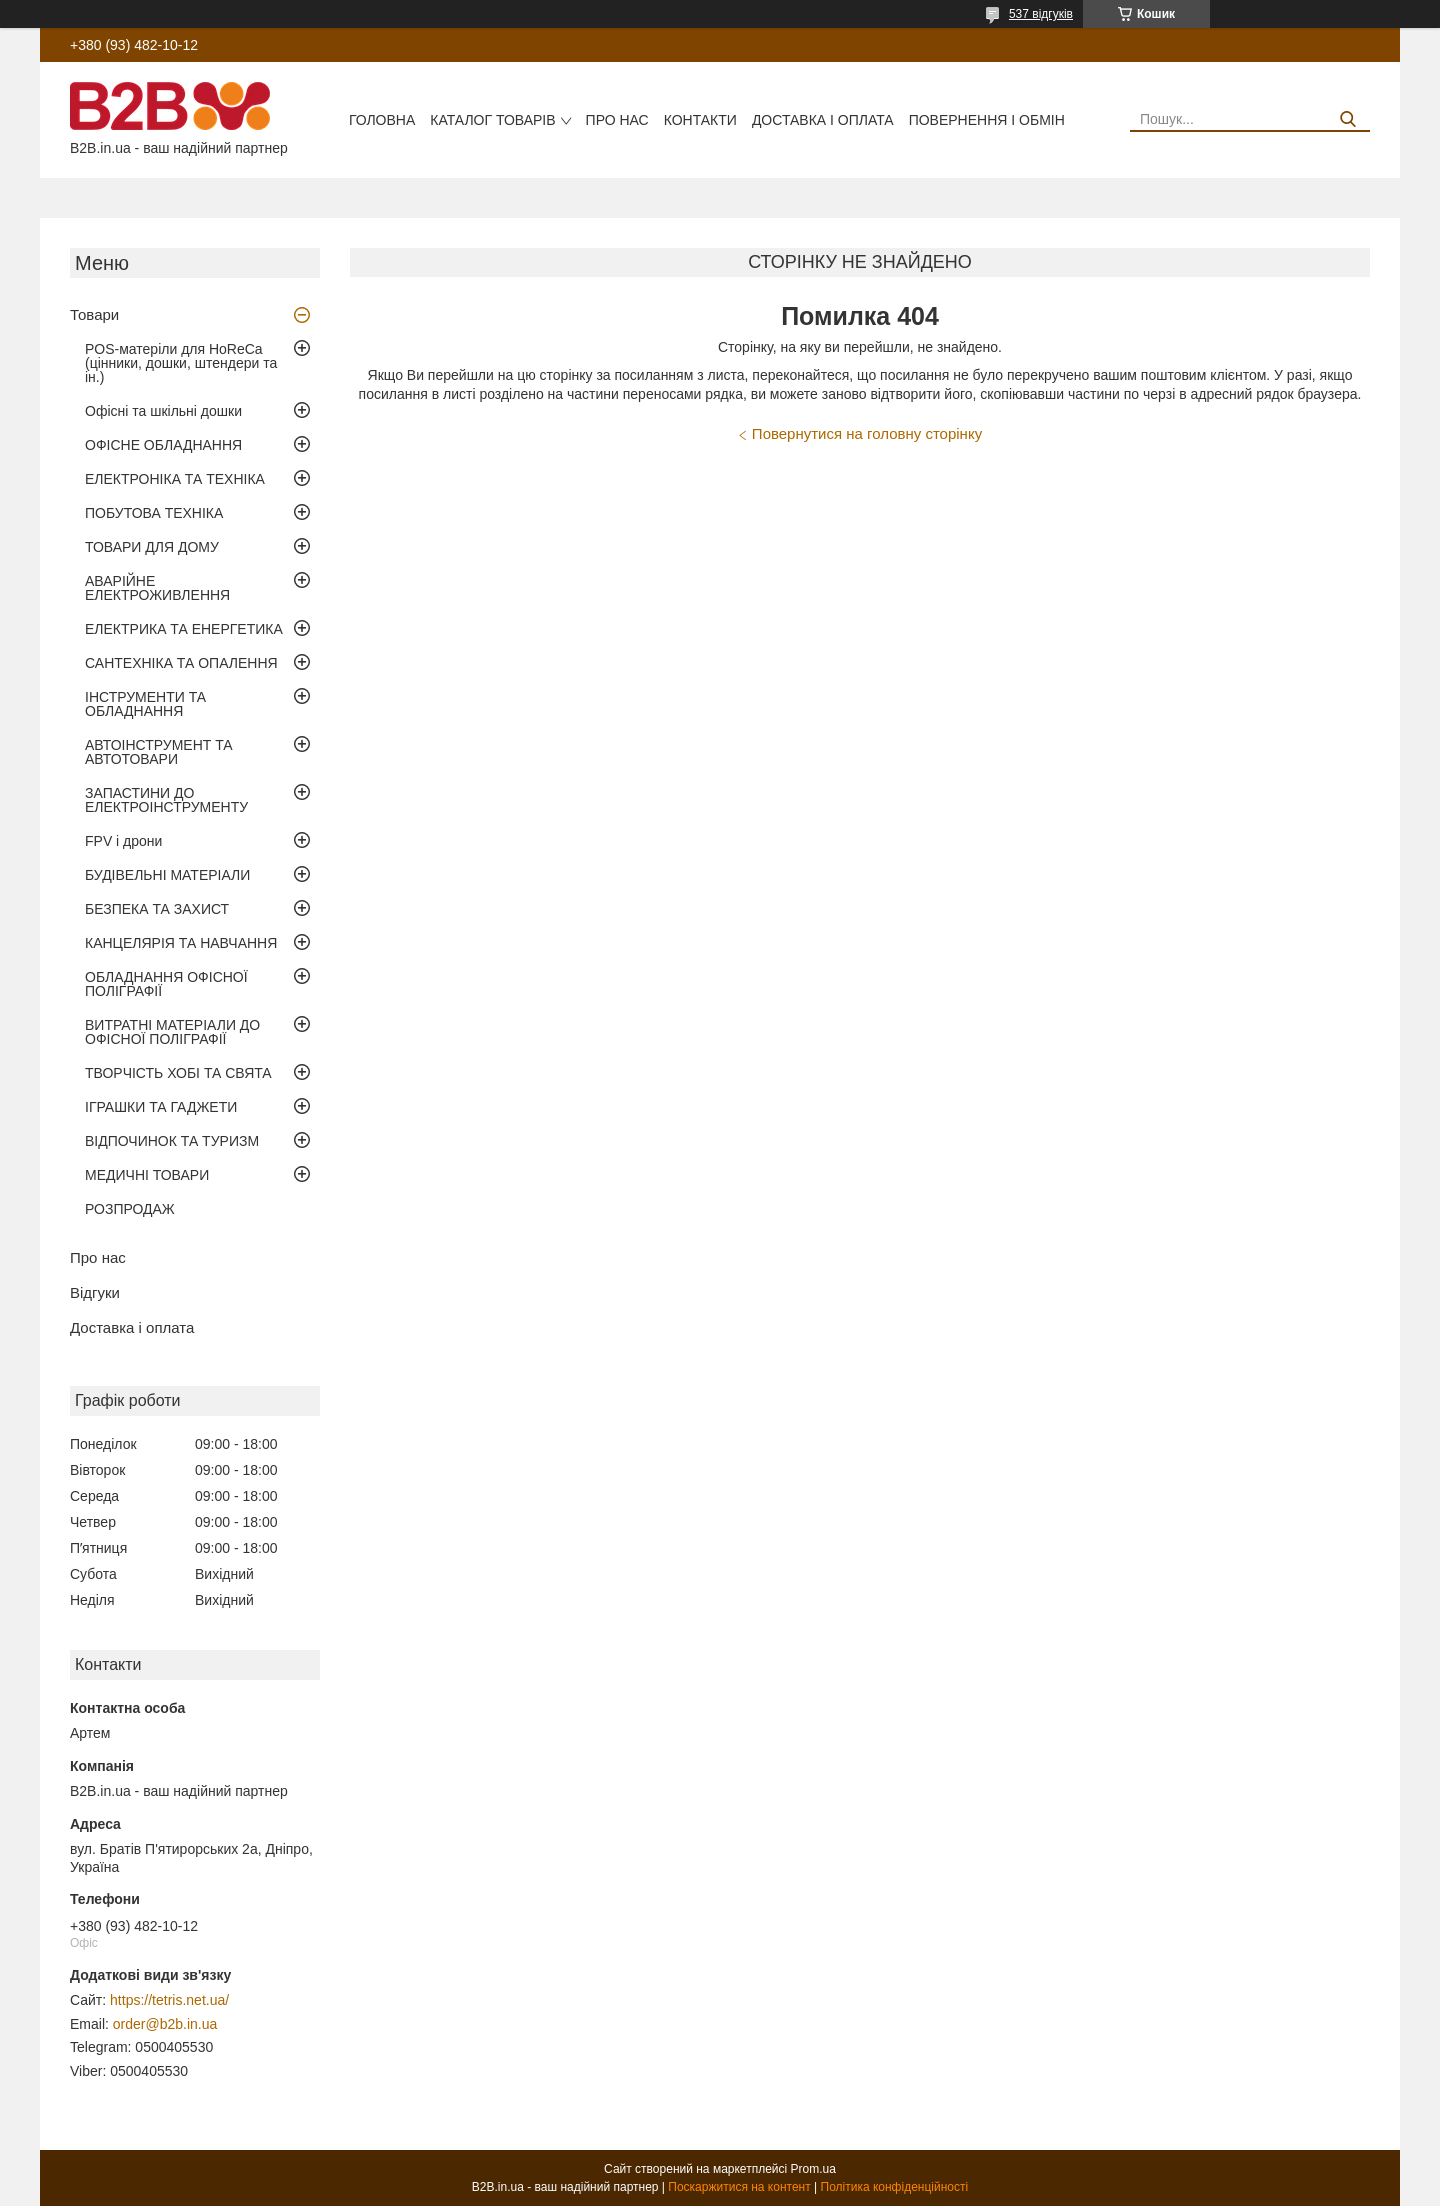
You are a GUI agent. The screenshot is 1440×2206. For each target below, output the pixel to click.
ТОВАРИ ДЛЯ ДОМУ (152, 547)
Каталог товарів (492, 120)
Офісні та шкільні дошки (163, 411)
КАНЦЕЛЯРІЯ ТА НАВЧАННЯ (181, 943)
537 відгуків (1041, 14)
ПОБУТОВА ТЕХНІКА (154, 513)
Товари (94, 314)
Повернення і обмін (987, 120)
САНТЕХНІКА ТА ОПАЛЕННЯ (181, 663)
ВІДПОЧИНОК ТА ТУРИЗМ (172, 1141)
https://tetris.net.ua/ (169, 2000)
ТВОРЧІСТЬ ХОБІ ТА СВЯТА (178, 1073)
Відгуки (95, 1292)
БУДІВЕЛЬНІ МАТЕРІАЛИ (167, 875)
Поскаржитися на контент (739, 2187)
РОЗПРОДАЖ (130, 1209)
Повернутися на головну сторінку (867, 433)
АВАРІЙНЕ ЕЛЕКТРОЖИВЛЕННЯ (157, 588)
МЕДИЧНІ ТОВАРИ (147, 1175)
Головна (382, 120)
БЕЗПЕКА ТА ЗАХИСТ (157, 909)
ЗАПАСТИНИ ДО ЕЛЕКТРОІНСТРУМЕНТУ (166, 800)
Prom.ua (813, 2169)
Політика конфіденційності (895, 2187)
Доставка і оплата (823, 120)
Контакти (700, 120)
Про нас (617, 120)
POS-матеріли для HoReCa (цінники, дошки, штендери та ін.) (181, 363)
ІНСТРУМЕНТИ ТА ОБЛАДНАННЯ (145, 704)
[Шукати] (1347, 119)
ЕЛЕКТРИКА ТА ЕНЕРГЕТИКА (184, 629)
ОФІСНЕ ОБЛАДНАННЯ (163, 445)
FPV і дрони (123, 841)
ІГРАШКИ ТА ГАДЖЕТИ (161, 1107)
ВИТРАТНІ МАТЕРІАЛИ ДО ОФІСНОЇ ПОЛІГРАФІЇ (172, 1032)
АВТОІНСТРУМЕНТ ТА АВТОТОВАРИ (159, 752)
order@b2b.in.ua (165, 2024)
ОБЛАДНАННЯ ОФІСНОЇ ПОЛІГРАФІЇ (166, 984)
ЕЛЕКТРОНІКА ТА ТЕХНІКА (175, 479)
